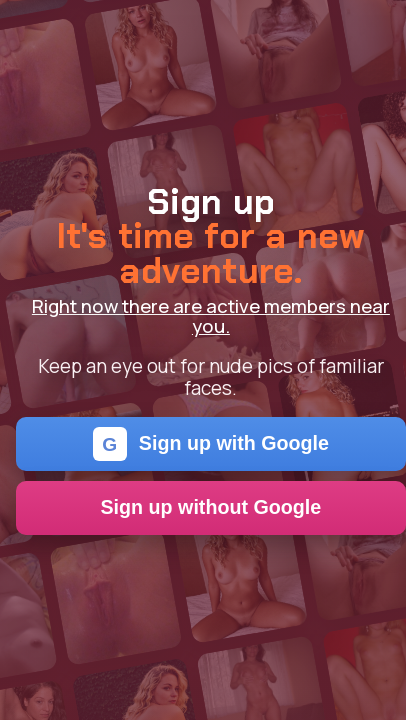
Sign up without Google (211, 507)
